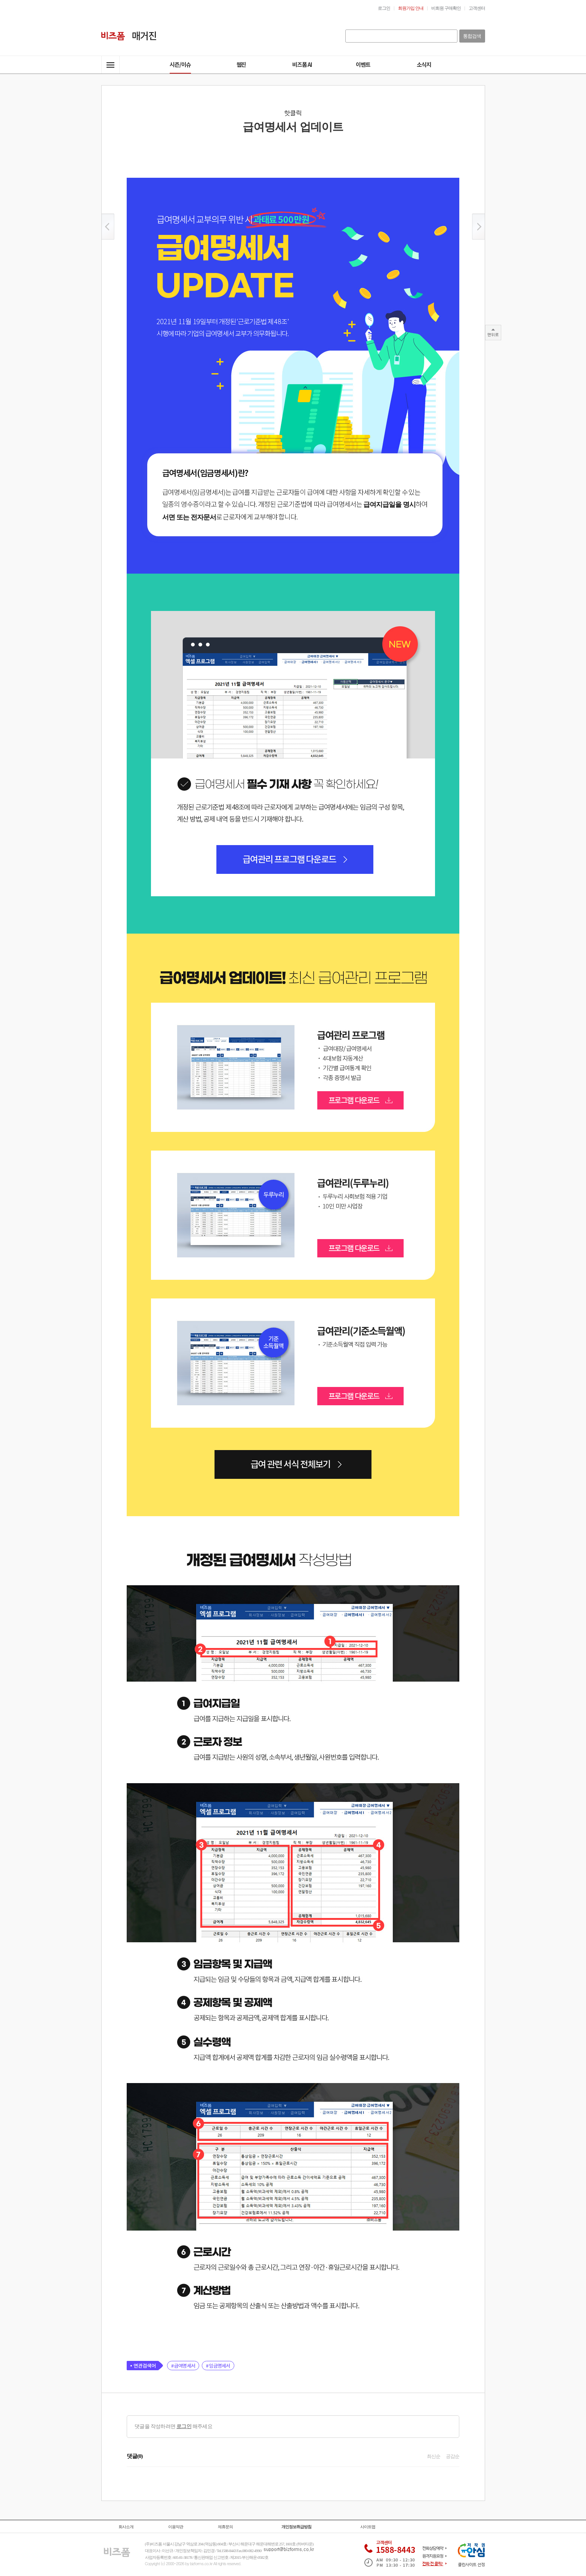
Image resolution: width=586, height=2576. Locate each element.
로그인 (183, 2426)
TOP (493, 332)
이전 (107, 227)
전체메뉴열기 (110, 65)
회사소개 (125, 2526)
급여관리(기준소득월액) (235, 1363)
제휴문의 (225, 2526)
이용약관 (175, 2526)
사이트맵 (367, 2526)
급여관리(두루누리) (235, 1215)
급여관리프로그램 (235, 1067)
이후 (478, 227)
